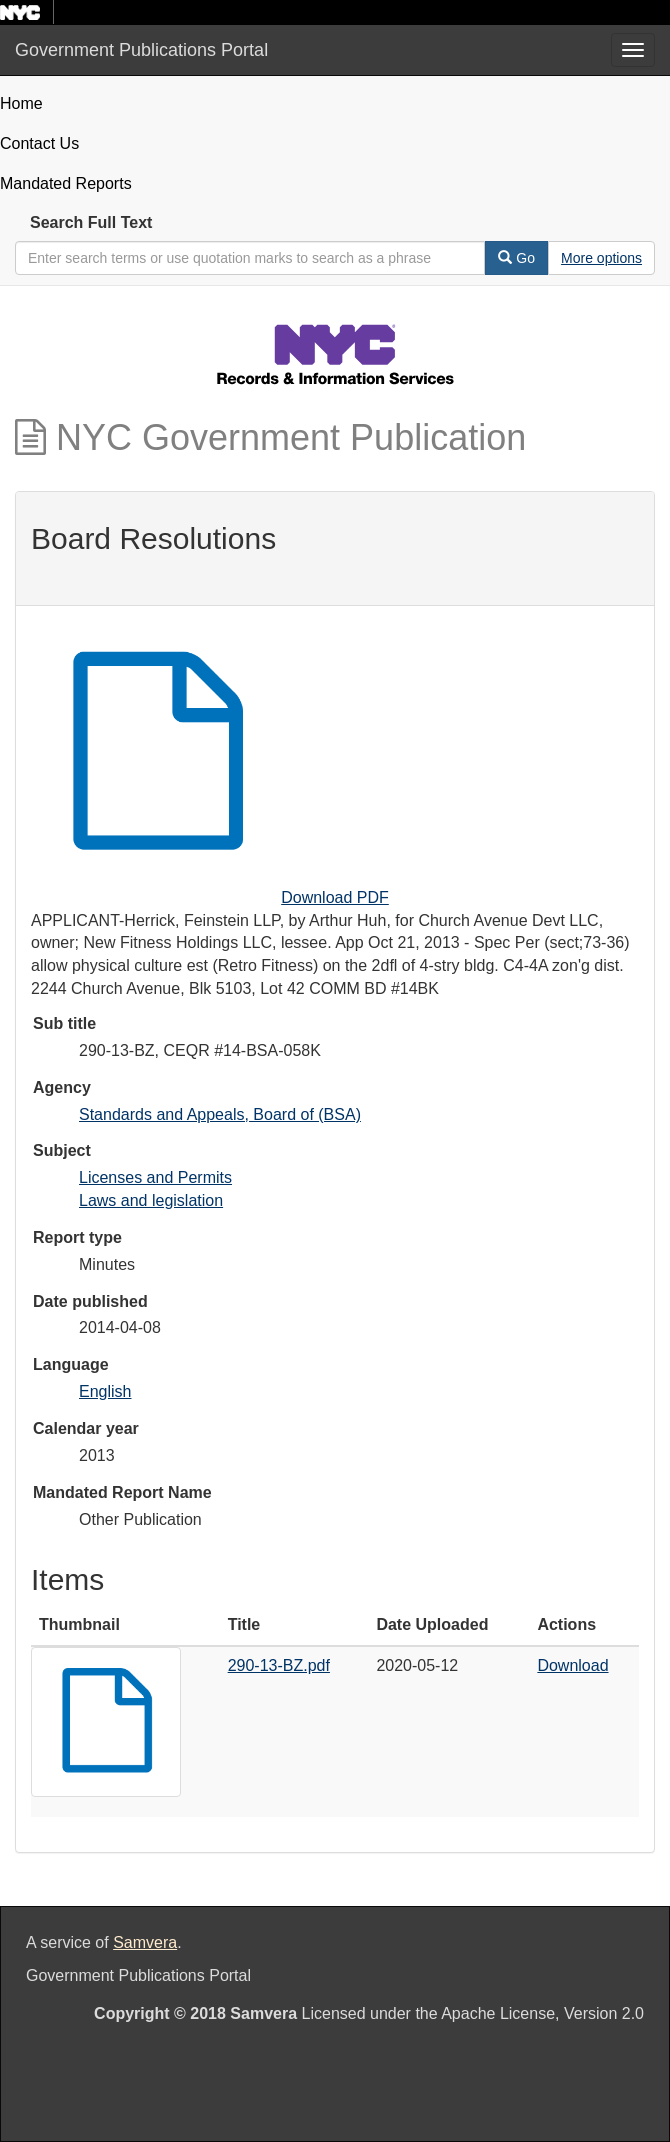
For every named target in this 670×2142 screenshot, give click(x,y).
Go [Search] (516, 258)
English (105, 1391)
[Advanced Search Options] (601, 258)
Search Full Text (91, 222)
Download (572, 1665)
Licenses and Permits (155, 1177)
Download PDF (335, 897)
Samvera (145, 1942)
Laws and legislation (151, 1200)
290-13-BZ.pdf (279, 1665)
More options (601, 258)
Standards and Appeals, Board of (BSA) (220, 1114)
